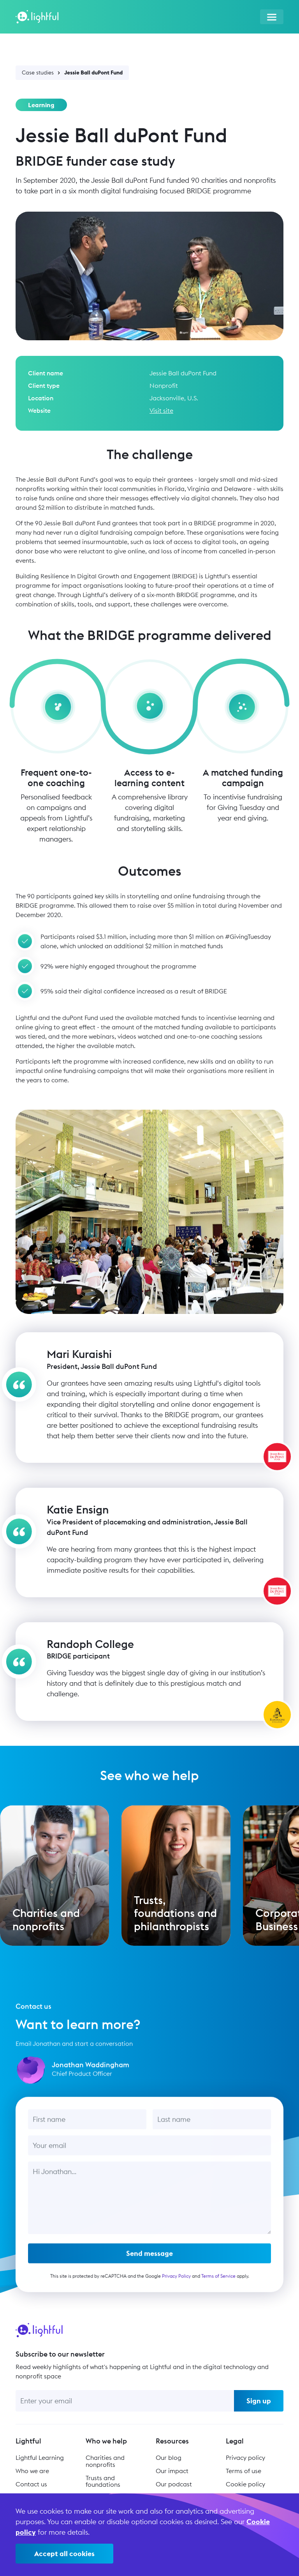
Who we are (32, 2468)
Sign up (258, 2397)
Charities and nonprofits (105, 2457)
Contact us (31, 2480)
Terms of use (243, 2468)
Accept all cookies (64, 2553)
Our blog (168, 2454)
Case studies (38, 72)
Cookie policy (245, 2480)
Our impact (172, 2468)
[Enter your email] (125, 2397)
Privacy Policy (176, 2283)
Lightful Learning (40, 2454)
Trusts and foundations (103, 2477)
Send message (149, 2260)
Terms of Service (218, 2283)
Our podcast (174, 2480)
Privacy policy (245, 2454)
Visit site (161, 410)
